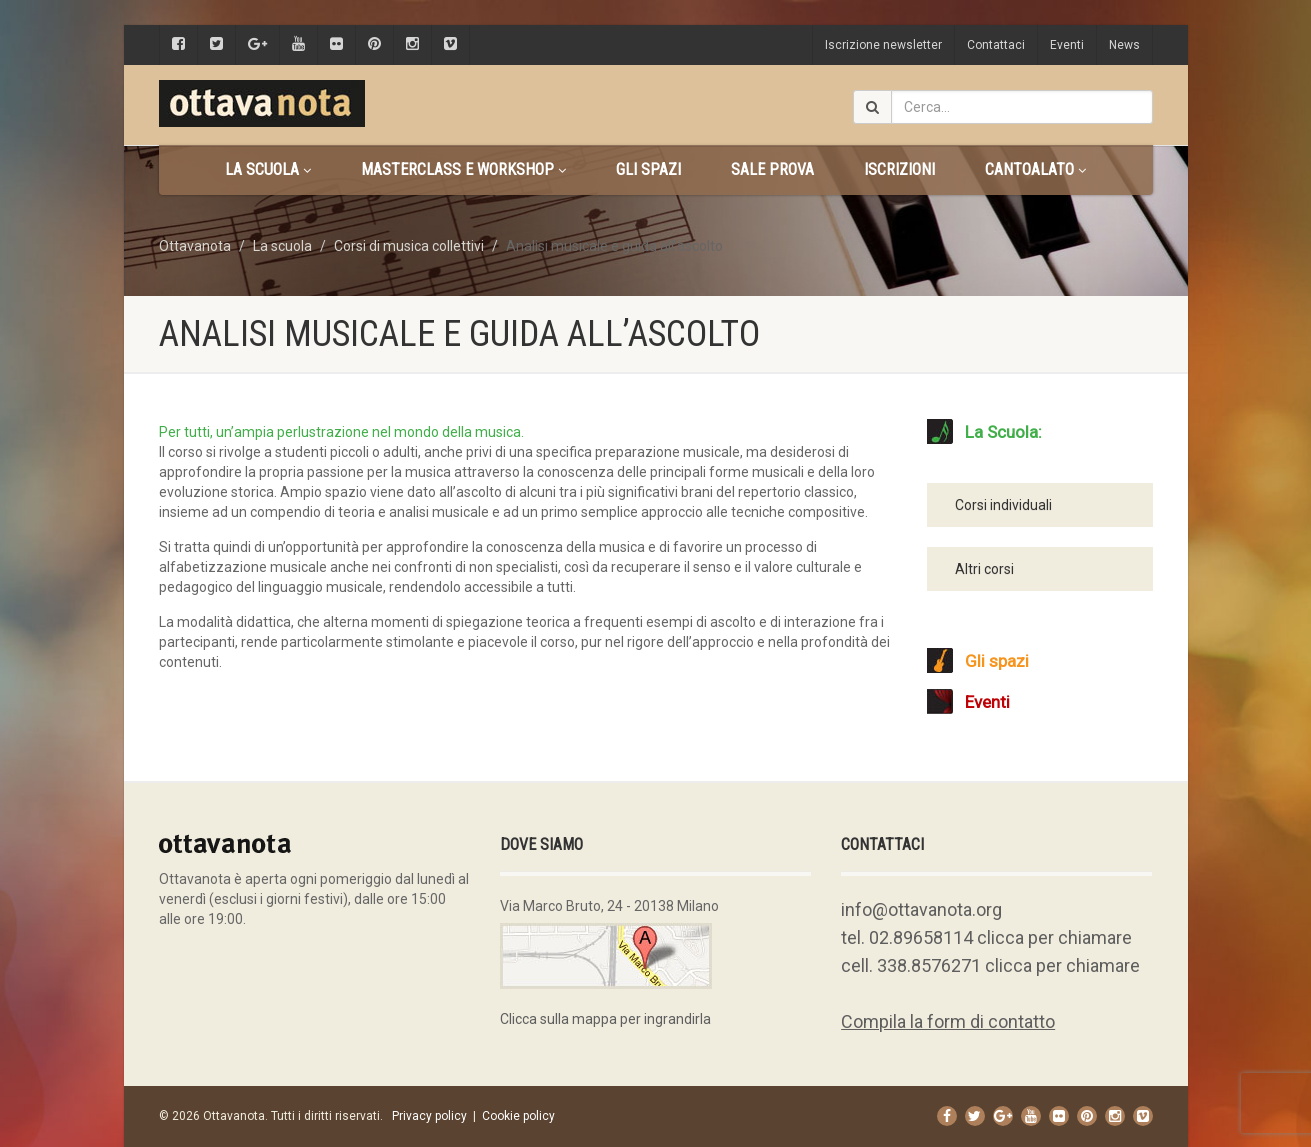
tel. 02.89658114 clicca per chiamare (986, 937)
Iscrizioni (899, 169)
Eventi (1067, 45)
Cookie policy (518, 1116)
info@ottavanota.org (921, 909)
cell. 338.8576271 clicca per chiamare (990, 965)
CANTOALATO (1035, 169)
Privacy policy (429, 1116)
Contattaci (996, 45)
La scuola (268, 169)
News (1124, 45)
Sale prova (772, 169)
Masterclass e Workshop (463, 169)
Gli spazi (648, 169)
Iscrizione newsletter (883, 45)
